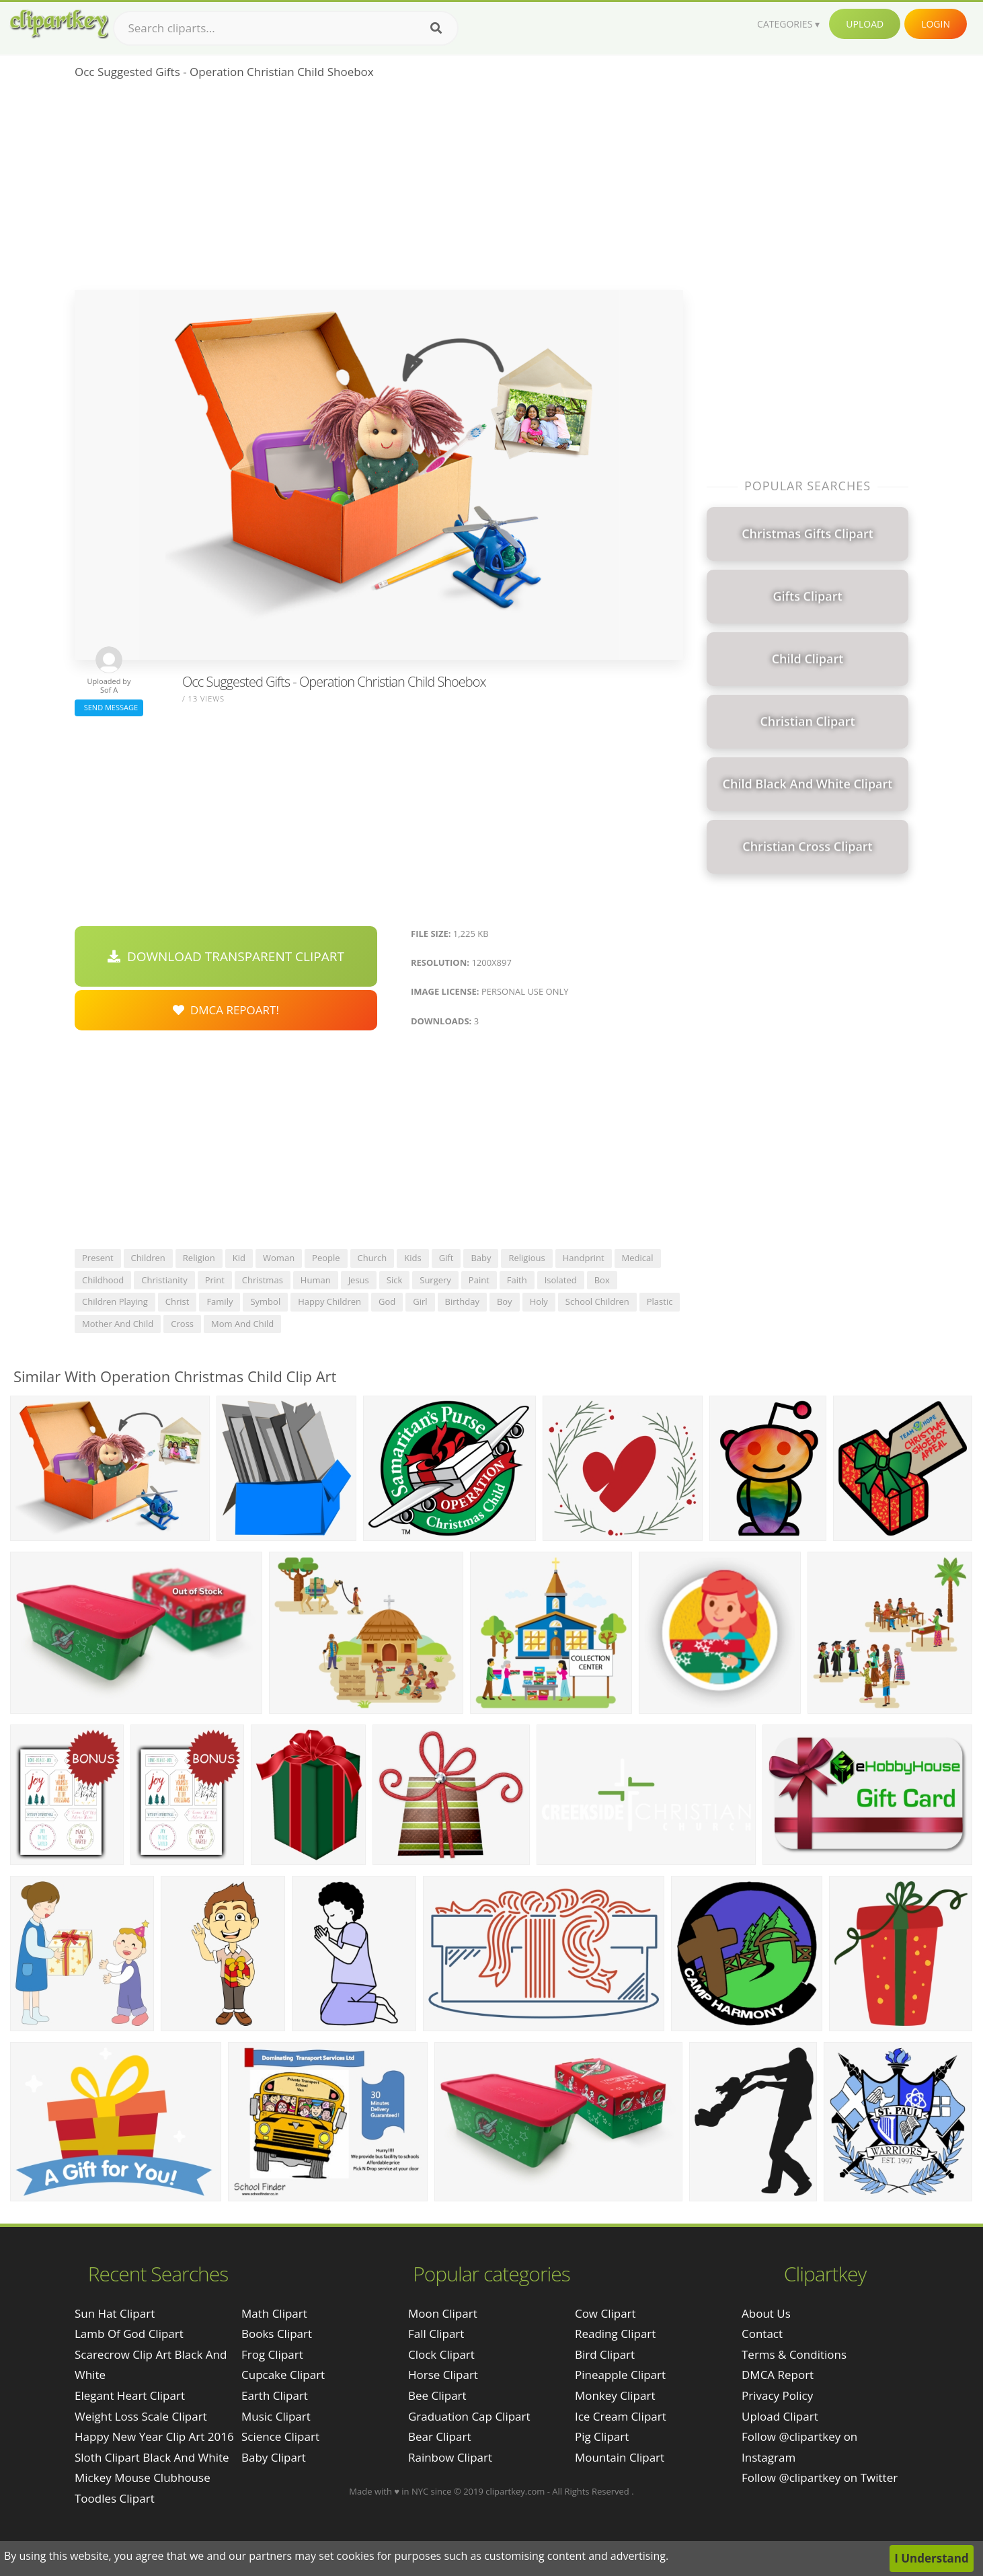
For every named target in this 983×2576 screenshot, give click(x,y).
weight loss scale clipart (141, 2416)
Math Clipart (274, 2313)
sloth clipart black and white (152, 2457)
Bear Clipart (439, 2436)
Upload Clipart (780, 2416)
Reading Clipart (615, 2333)
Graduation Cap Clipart (469, 2416)
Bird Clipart (605, 2354)
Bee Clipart (437, 2395)
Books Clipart (276, 2333)
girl (420, 1301)
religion (199, 1258)
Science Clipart (280, 2436)
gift (446, 1258)
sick (394, 1280)
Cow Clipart (605, 2313)
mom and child (242, 1324)
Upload (864, 23)
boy (504, 1301)
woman (278, 1258)
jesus (358, 1280)
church (372, 1258)
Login (935, 23)
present (98, 1258)
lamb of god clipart (129, 2333)
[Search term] (286, 28)
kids (412, 1258)
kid (239, 1258)
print (215, 1280)
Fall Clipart (436, 2333)
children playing (115, 1301)
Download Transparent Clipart (226, 956)
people (326, 1258)
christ (177, 1301)
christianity (164, 1280)
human (316, 1280)
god (387, 1301)
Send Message (109, 707)
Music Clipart (276, 2416)
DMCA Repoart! (226, 1010)
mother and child (117, 1324)
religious (526, 1258)
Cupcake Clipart (283, 2374)
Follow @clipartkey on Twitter (820, 2477)
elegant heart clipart (130, 2395)
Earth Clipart (274, 2395)
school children (597, 1301)
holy (539, 1301)
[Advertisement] (379, 189)
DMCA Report (778, 2374)
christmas (262, 1280)
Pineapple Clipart (620, 2374)
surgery (435, 1280)
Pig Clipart (602, 2436)
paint (479, 1280)
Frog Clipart (272, 2354)
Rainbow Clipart (450, 2457)
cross (182, 1324)
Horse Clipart (443, 2374)
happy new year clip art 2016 (154, 2436)
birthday (462, 1301)
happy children (329, 1301)
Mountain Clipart (619, 2457)
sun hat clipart (115, 2313)
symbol (265, 1301)
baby (481, 1258)
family (219, 1301)
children (148, 1258)
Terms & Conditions (794, 2354)
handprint (583, 1258)
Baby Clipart (273, 2457)
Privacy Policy (777, 2395)
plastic (660, 1301)
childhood (103, 1280)
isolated (561, 1280)
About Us (766, 2313)
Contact (762, 2333)
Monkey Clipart (615, 2395)
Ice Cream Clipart (620, 2416)
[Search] (436, 28)
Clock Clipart (441, 2354)
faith (517, 1280)
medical (638, 1258)
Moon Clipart (442, 2313)
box (602, 1280)
